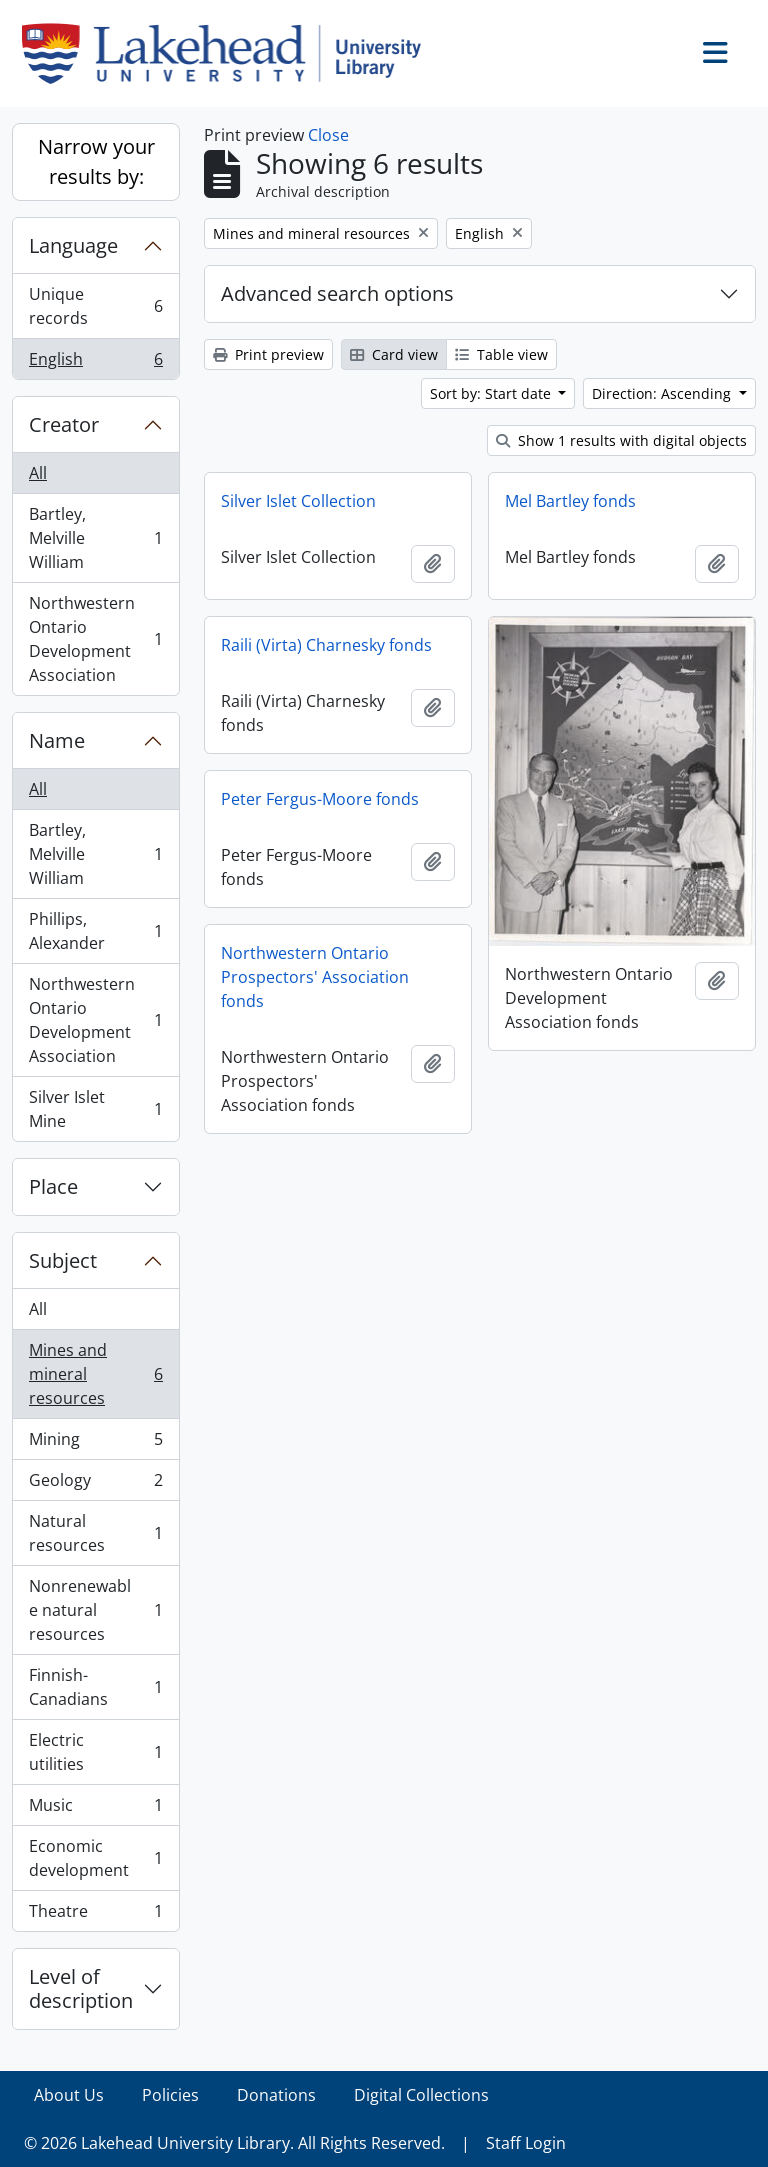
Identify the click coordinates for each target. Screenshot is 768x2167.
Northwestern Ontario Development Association (95, 639)
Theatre (95, 1915)
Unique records (95, 306)
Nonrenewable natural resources (95, 1610)
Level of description (81, 1988)
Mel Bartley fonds (570, 501)
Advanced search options (337, 293)
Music (95, 1809)
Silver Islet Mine (95, 1109)
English (95, 363)
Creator (64, 424)
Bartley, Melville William (95, 538)
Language (73, 245)
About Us (69, 2095)
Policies (170, 2095)
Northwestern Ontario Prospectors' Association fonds (315, 977)
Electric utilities (95, 1752)
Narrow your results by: (96, 161)
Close (328, 135)
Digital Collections (421, 2095)
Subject (63, 1260)
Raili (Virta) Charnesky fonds (326, 645)
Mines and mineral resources (95, 1374)
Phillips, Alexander (95, 931)
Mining (95, 1443)
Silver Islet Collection (298, 501)
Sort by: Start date (492, 393)
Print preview (268, 354)
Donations (276, 2095)
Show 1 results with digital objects (621, 440)
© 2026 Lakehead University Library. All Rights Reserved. (234, 2143)
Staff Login (526, 2143)
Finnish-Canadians (95, 1687)
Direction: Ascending (663, 393)
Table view (501, 354)
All (38, 473)
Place (53, 1186)
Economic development (95, 1858)
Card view (394, 354)
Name (57, 740)
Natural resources (95, 1533)
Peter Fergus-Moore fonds (320, 799)
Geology (95, 1484)
